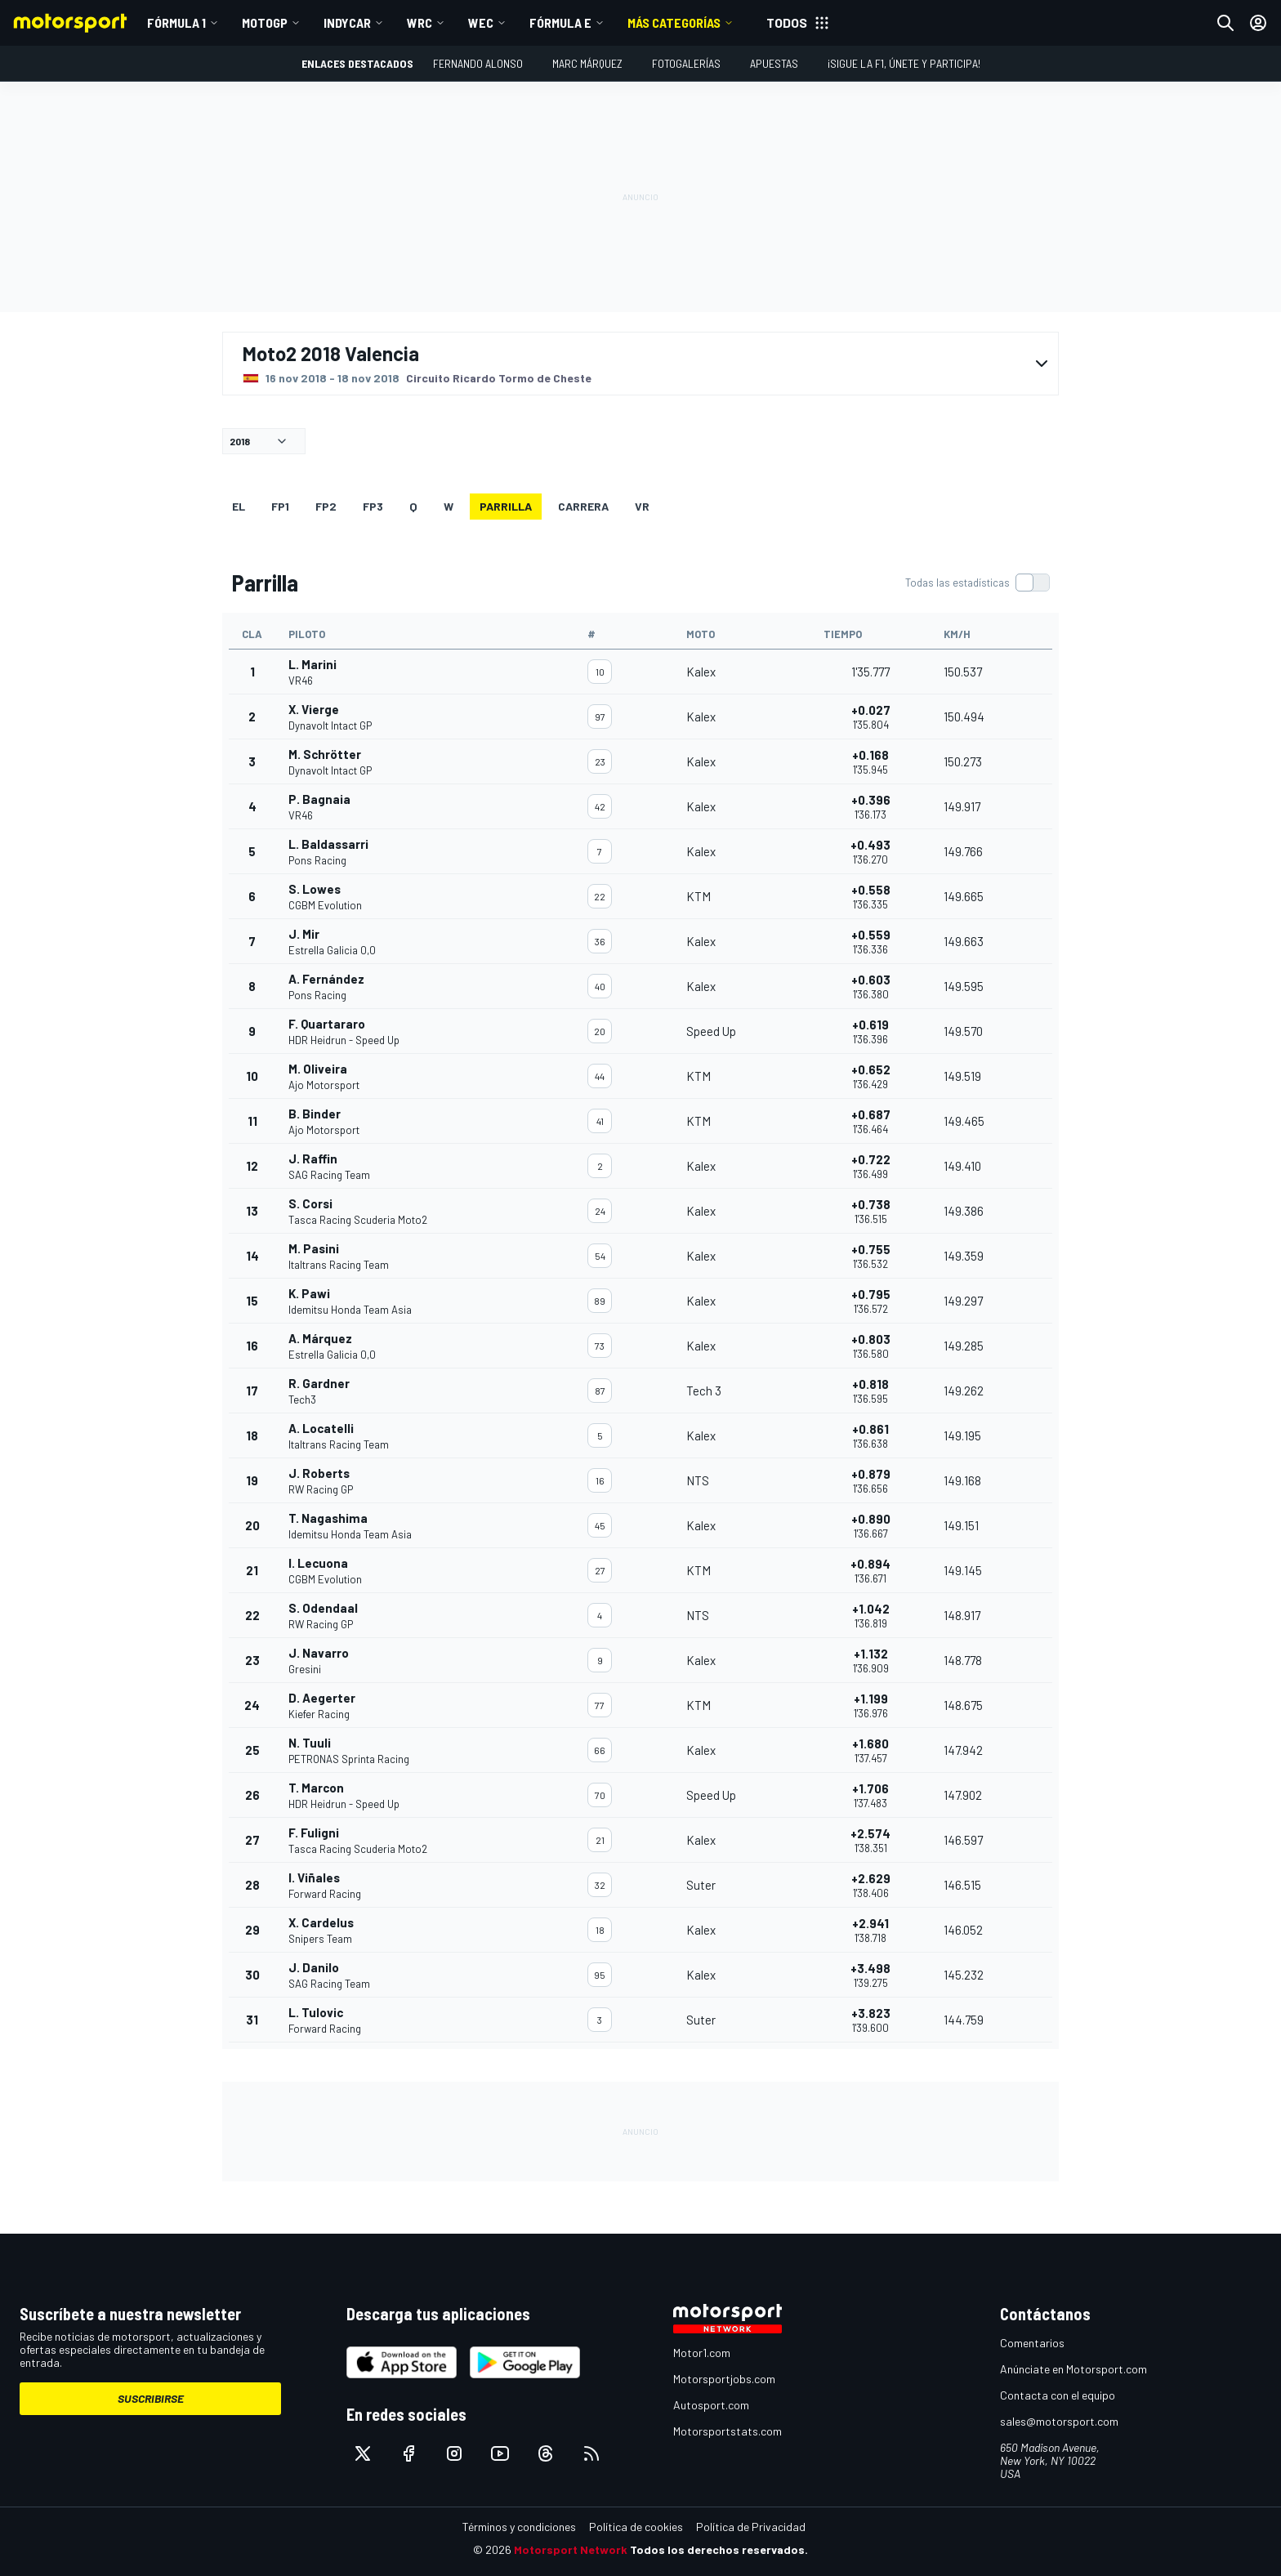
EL (238, 506)
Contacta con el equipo (1057, 2395)
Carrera (583, 506)
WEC (480, 22)
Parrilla (506, 506)
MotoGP (265, 22)
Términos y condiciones (519, 2527)
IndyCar (347, 22)
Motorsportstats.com (727, 2431)
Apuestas (774, 63)
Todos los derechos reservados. (719, 2549)
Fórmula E (560, 22)
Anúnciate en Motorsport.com (1073, 2369)
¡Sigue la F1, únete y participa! (904, 63)
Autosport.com (711, 2405)
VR (642, 506)
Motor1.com (701, 2352)
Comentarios (1032, 2343)
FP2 (326, 506)
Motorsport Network (570, 2549)
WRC (419, 22)
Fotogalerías (686, 63)
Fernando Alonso (478, 63)
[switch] (977, 582)
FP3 (373, 506)
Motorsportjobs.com (724, 2379)
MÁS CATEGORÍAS (674, 22)
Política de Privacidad (751, 2527)
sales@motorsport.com (1059, 2421)
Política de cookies (636, 2527)
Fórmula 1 (176, 22)
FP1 (280, 506)
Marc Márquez (587, 63)
